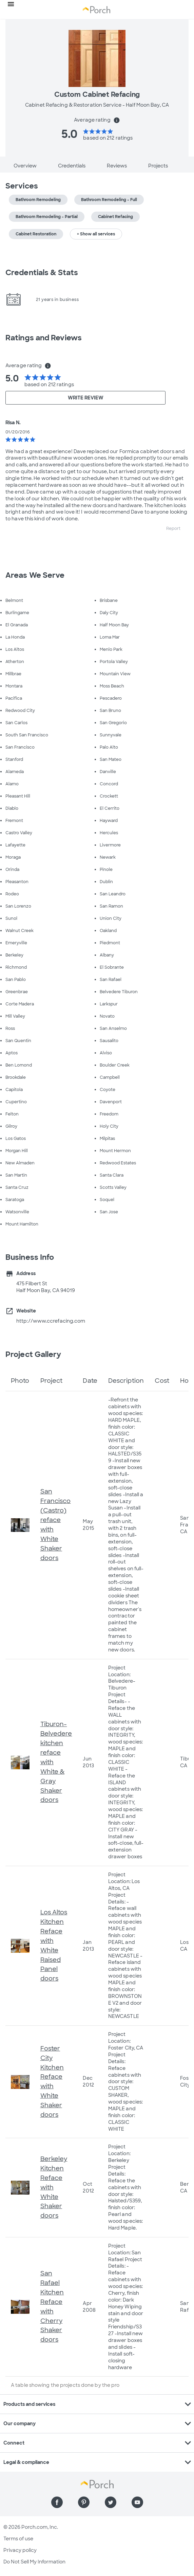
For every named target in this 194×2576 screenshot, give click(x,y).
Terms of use (18, 2539)
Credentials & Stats (41, 273)
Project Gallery (33, 1354)
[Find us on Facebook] (57, 2502)
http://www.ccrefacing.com (50, 1321)
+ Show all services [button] (96, 234)
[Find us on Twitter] (110, 2502)
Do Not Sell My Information (34, 2562)
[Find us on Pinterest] (84, 2502)
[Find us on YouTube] (137, 2502)
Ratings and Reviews (43, 338)
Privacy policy (20, 2550)
